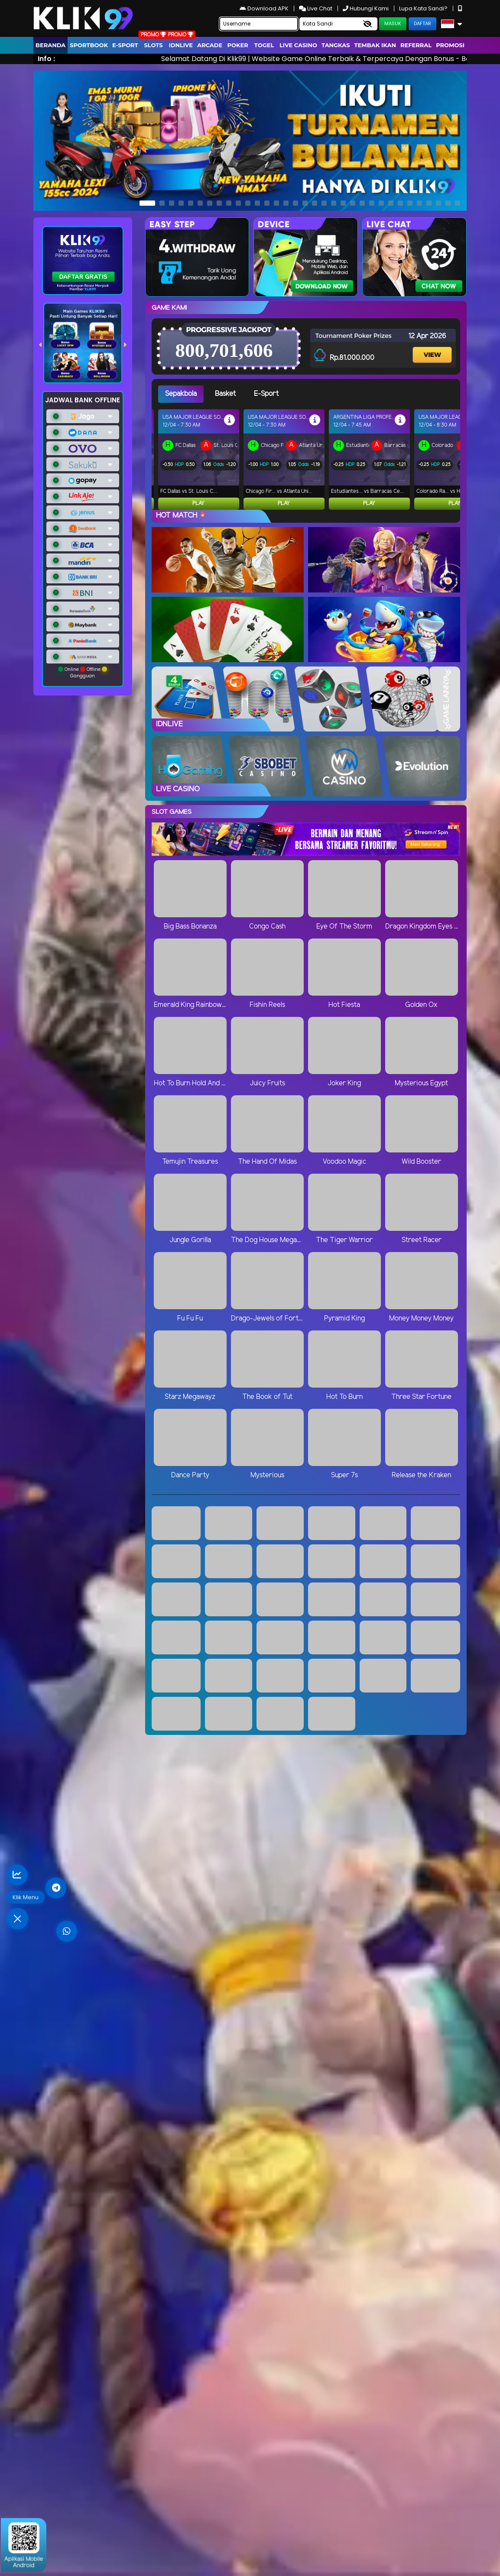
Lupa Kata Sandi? (424, 8)
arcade (209, 45)
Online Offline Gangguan (82, 672)
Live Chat (316, 8)
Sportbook (89, 45)
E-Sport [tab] (266, 394)
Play (198, 503)
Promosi (450, 45)
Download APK (265, 8)
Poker (237, 45)
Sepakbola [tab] (181, 394)
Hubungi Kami (366, 8)
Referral (416, 45)
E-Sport (125, 45)
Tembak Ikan (375, 45)
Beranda (50, 45)
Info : (46, 59)
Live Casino (298, 45)
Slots (153, 45)
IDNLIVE (181, 45)
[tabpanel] (309, 459)
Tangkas (335, 45)
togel (264, 45)
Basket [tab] (225, 394)
